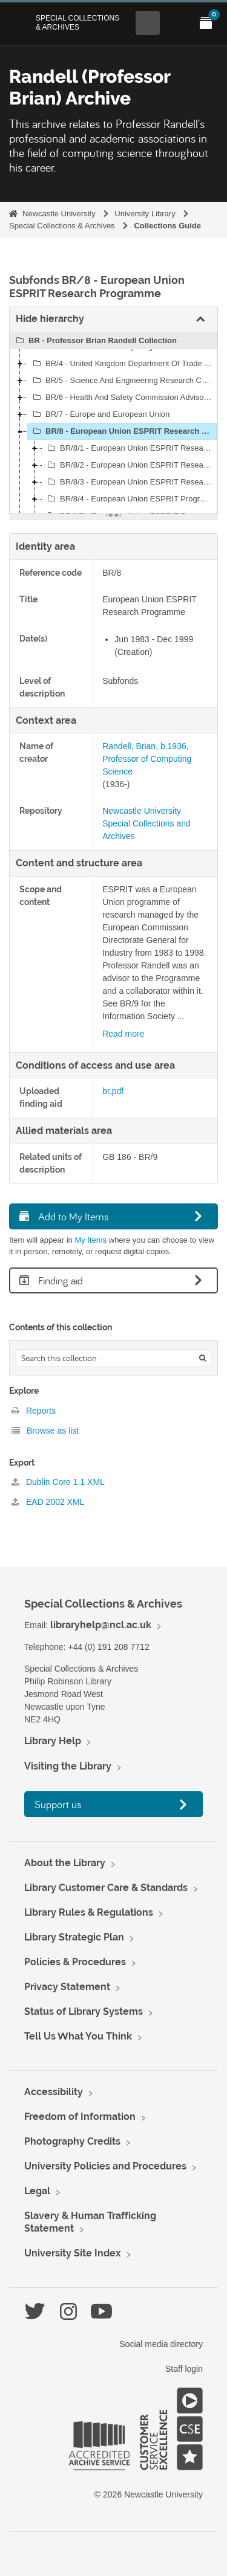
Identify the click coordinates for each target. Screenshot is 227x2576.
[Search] (202, 1358)
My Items (90, 1240)
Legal (37, 2191)
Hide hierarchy (50, 318)
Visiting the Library (67, 1766)
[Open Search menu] (148, 23)
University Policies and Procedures (105, 2166)
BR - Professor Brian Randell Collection (95, 340)
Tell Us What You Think (78, 2036)
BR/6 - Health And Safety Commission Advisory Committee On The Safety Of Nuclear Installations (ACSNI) (123, 397)
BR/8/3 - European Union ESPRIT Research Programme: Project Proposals (130, 482)
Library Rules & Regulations (88, 1912)
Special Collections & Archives (77, 22)
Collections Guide (167, 225)
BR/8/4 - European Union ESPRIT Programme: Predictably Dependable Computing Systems (130, 499)
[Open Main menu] (177, 23)
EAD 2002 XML (48, 1502)
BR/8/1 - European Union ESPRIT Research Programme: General (130, 448)
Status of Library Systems (83, 2011)
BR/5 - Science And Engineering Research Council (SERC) (123, 380)
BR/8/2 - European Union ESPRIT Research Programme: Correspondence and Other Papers (130, 465)
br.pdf (112, 1091)
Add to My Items (64, 1216)
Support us (58, 1804)
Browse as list (45, 1430)
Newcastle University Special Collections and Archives (146, 823)
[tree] (113, 423)
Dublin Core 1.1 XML (58, 1482)
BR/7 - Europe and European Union (99, 414)
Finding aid (51, 1280)
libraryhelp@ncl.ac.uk (100, 1625)
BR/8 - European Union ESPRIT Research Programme (123, 431)
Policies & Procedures (75, 1962)
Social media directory (161, 2344)
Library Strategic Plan (74, 1937)
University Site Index (72, 2253)
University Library (144, 213)
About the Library (64, 1863)
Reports (34, 1410)
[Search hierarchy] (113, 1358)
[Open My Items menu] (206, 23)
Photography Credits (72, 2141)
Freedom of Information (80, 2116)
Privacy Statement (67, 1986)
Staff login (184, 2369)
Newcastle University (59, 213)
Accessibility (53, 2092)
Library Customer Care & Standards (106, 1887)
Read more (123, 1033)
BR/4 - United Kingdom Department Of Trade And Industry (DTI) (123, 363)
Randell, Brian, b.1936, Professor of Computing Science (146, 758)
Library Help (52, 1741)
